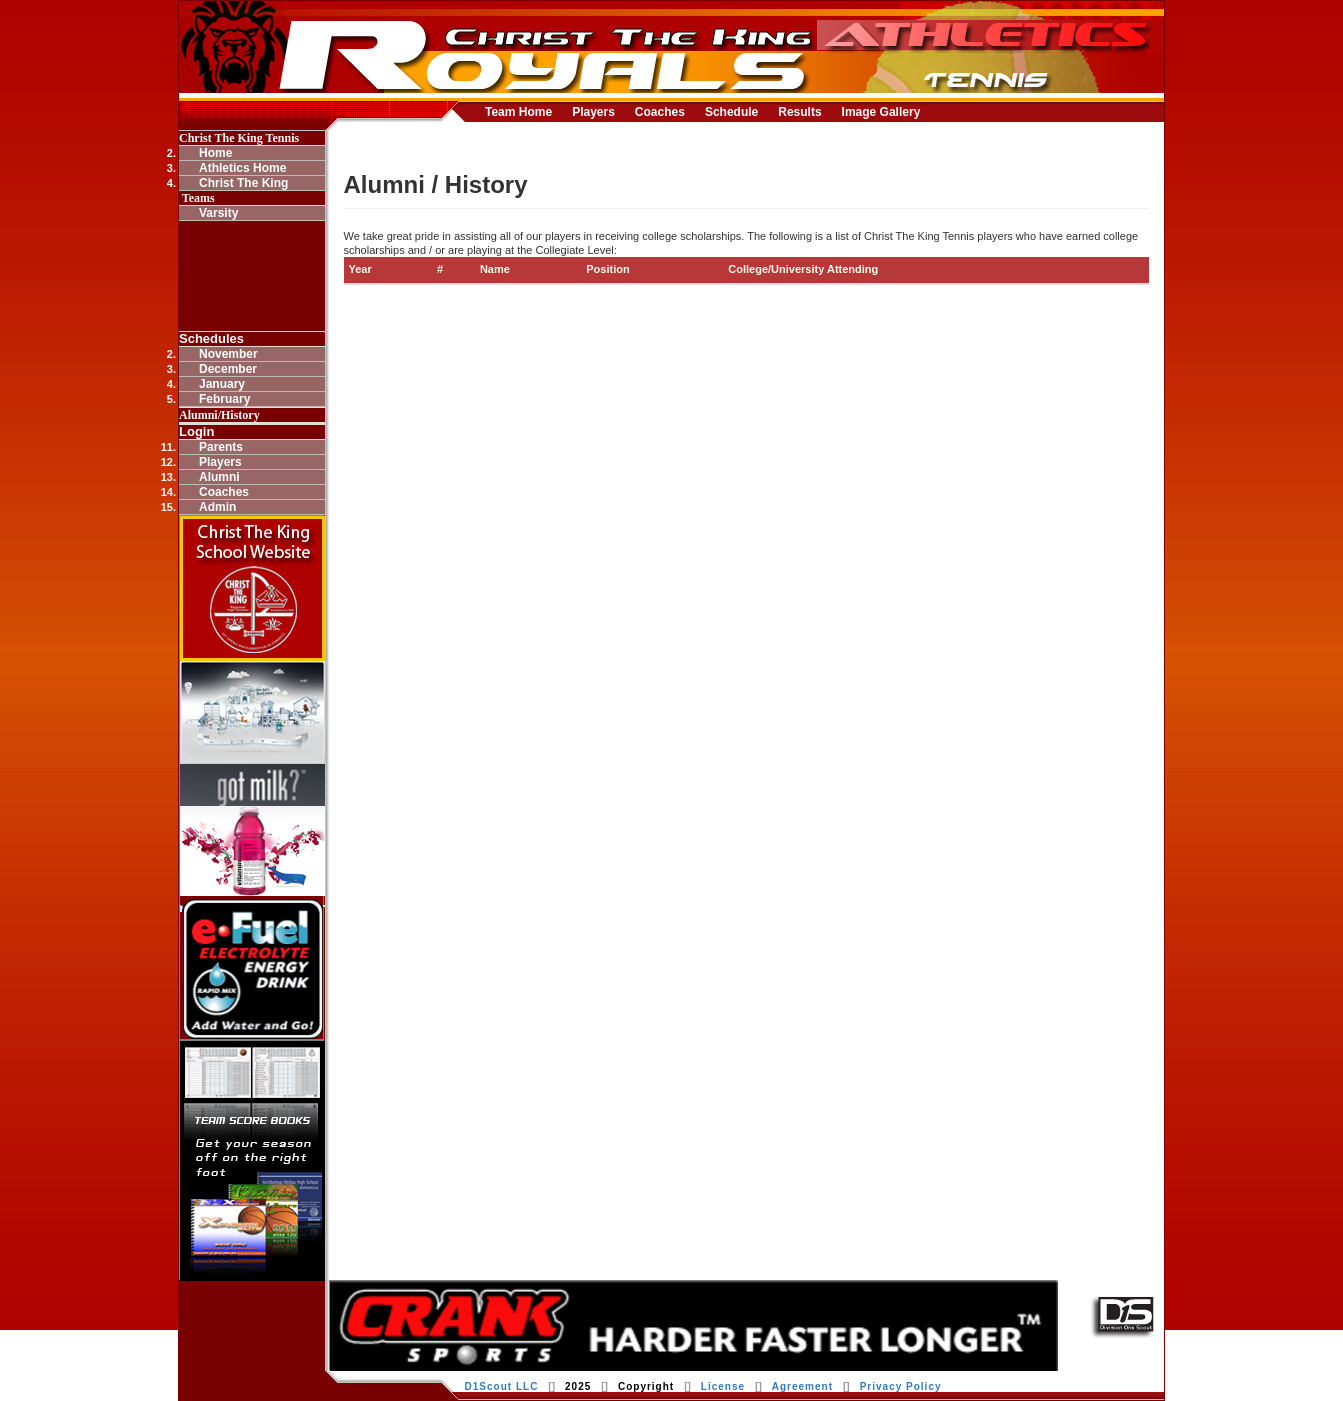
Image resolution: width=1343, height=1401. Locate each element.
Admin (217, 507)
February (224, 399)
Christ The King (243, 183)
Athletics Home (242, 168)
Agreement (802, 1386)
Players (593, 112)
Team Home (518, 112)
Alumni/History (219, 415)
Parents (221, 447)
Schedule (731, 112)
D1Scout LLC (502, 1386)
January (222, 384)
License (723, 1386)
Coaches (660, 112)
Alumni (219, 477)
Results (799, 112)
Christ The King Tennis (239, 138)
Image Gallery (881, 112)
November (228, 354)
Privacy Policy (901, 1386)
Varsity (218, 213)
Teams (197, 198)
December (228, 369)
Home (215, 153)
